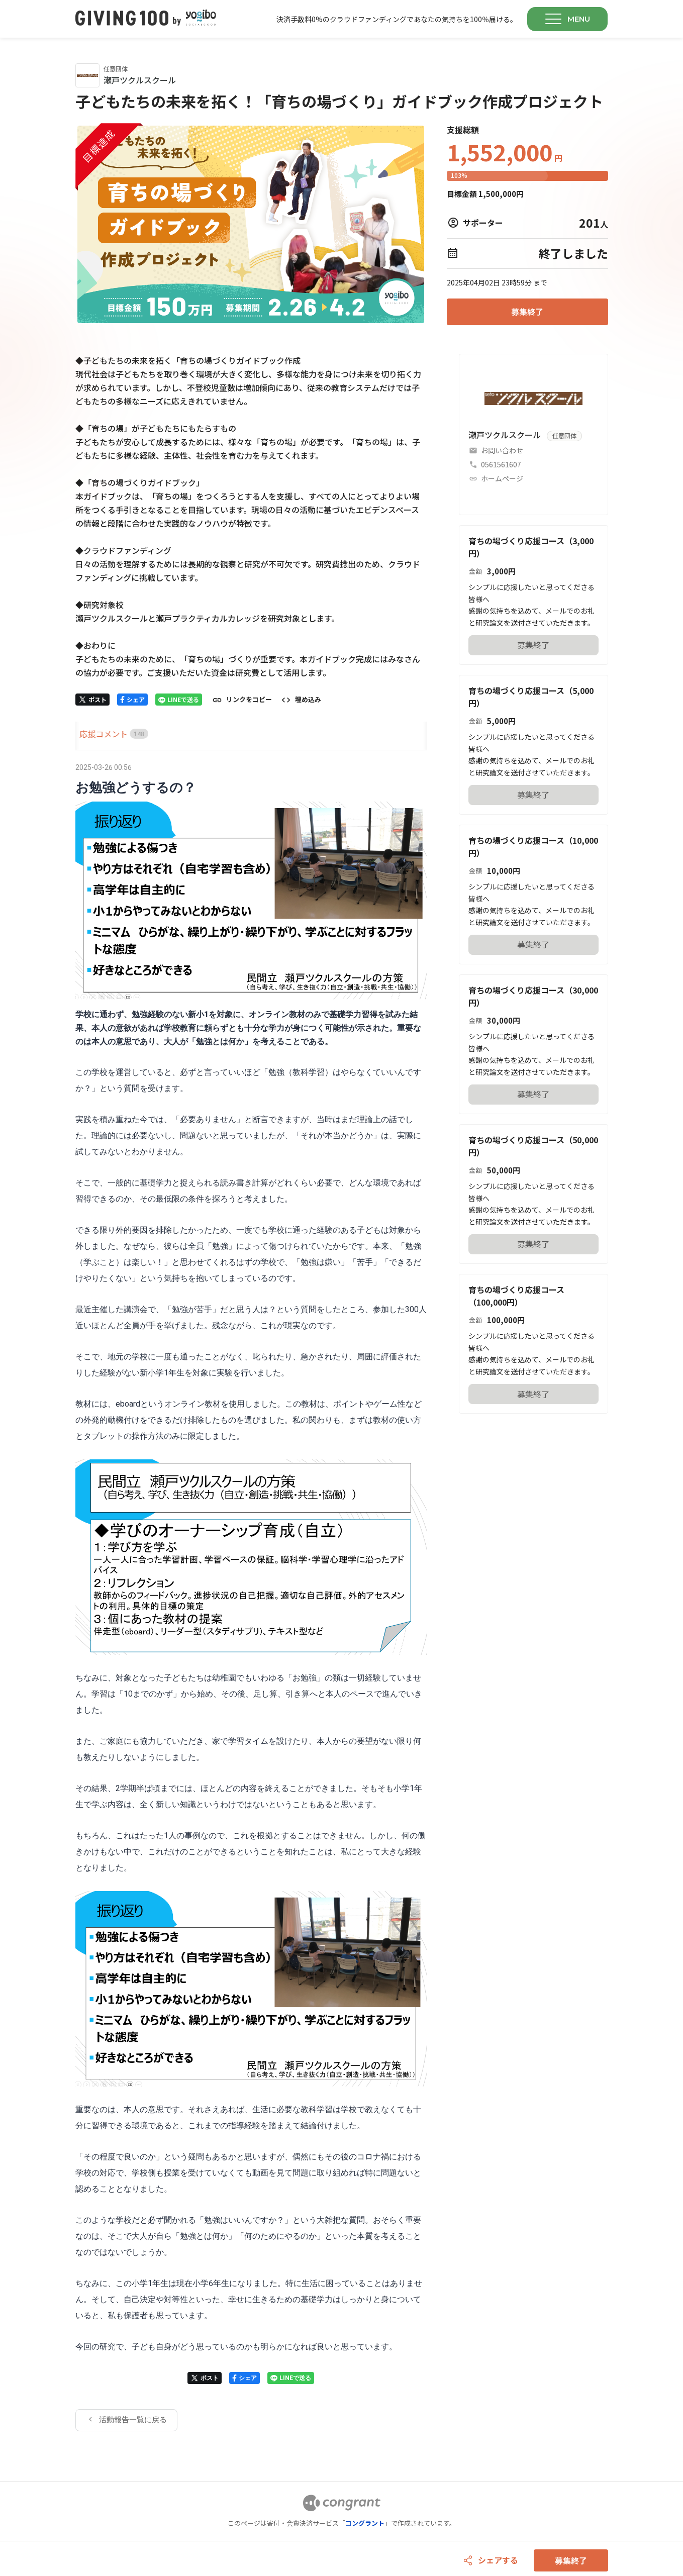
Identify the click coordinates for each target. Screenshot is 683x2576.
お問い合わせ (502, 450)
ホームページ (502, 478)
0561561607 (501, 464)
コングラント (364, 2523)
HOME (87, 734)
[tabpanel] (251, 1595)
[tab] (87, 734)
